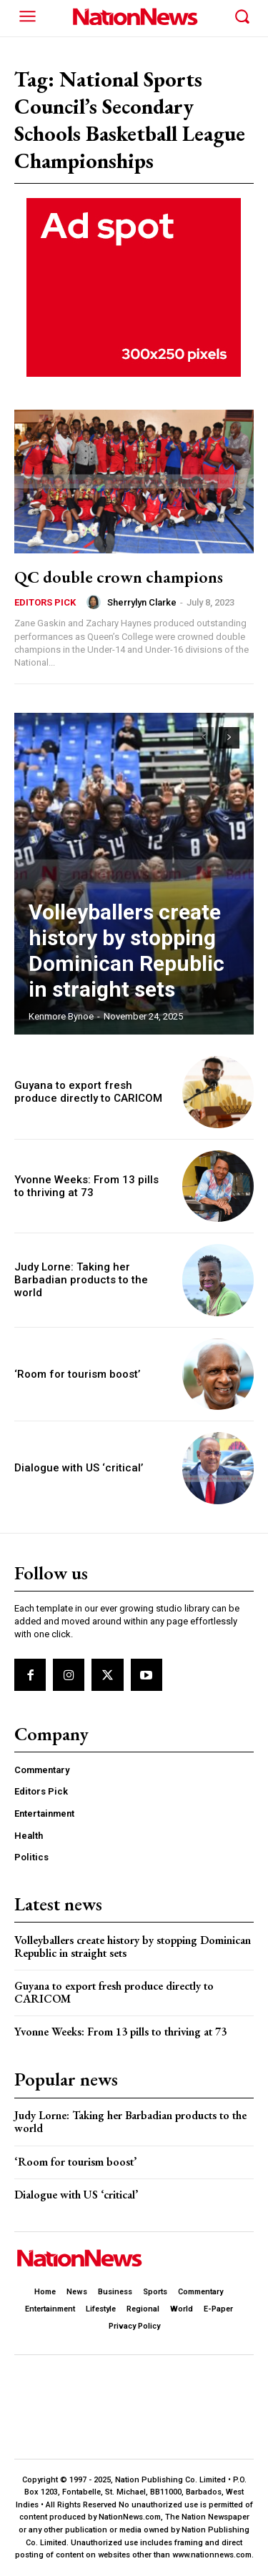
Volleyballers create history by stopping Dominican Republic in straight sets (126, 950)
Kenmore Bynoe (61, 1016)
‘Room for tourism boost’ (77, 1374)
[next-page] (229, 738)
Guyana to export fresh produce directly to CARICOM (88, 1092)
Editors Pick (45, 602)
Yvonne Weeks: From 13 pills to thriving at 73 (86, 1186)
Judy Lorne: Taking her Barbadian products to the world (81, 1279)
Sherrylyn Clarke (142, 602)
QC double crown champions (118, 577)
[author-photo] (95, 602)
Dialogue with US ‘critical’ (78, 1467)
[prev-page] (203, 738)
